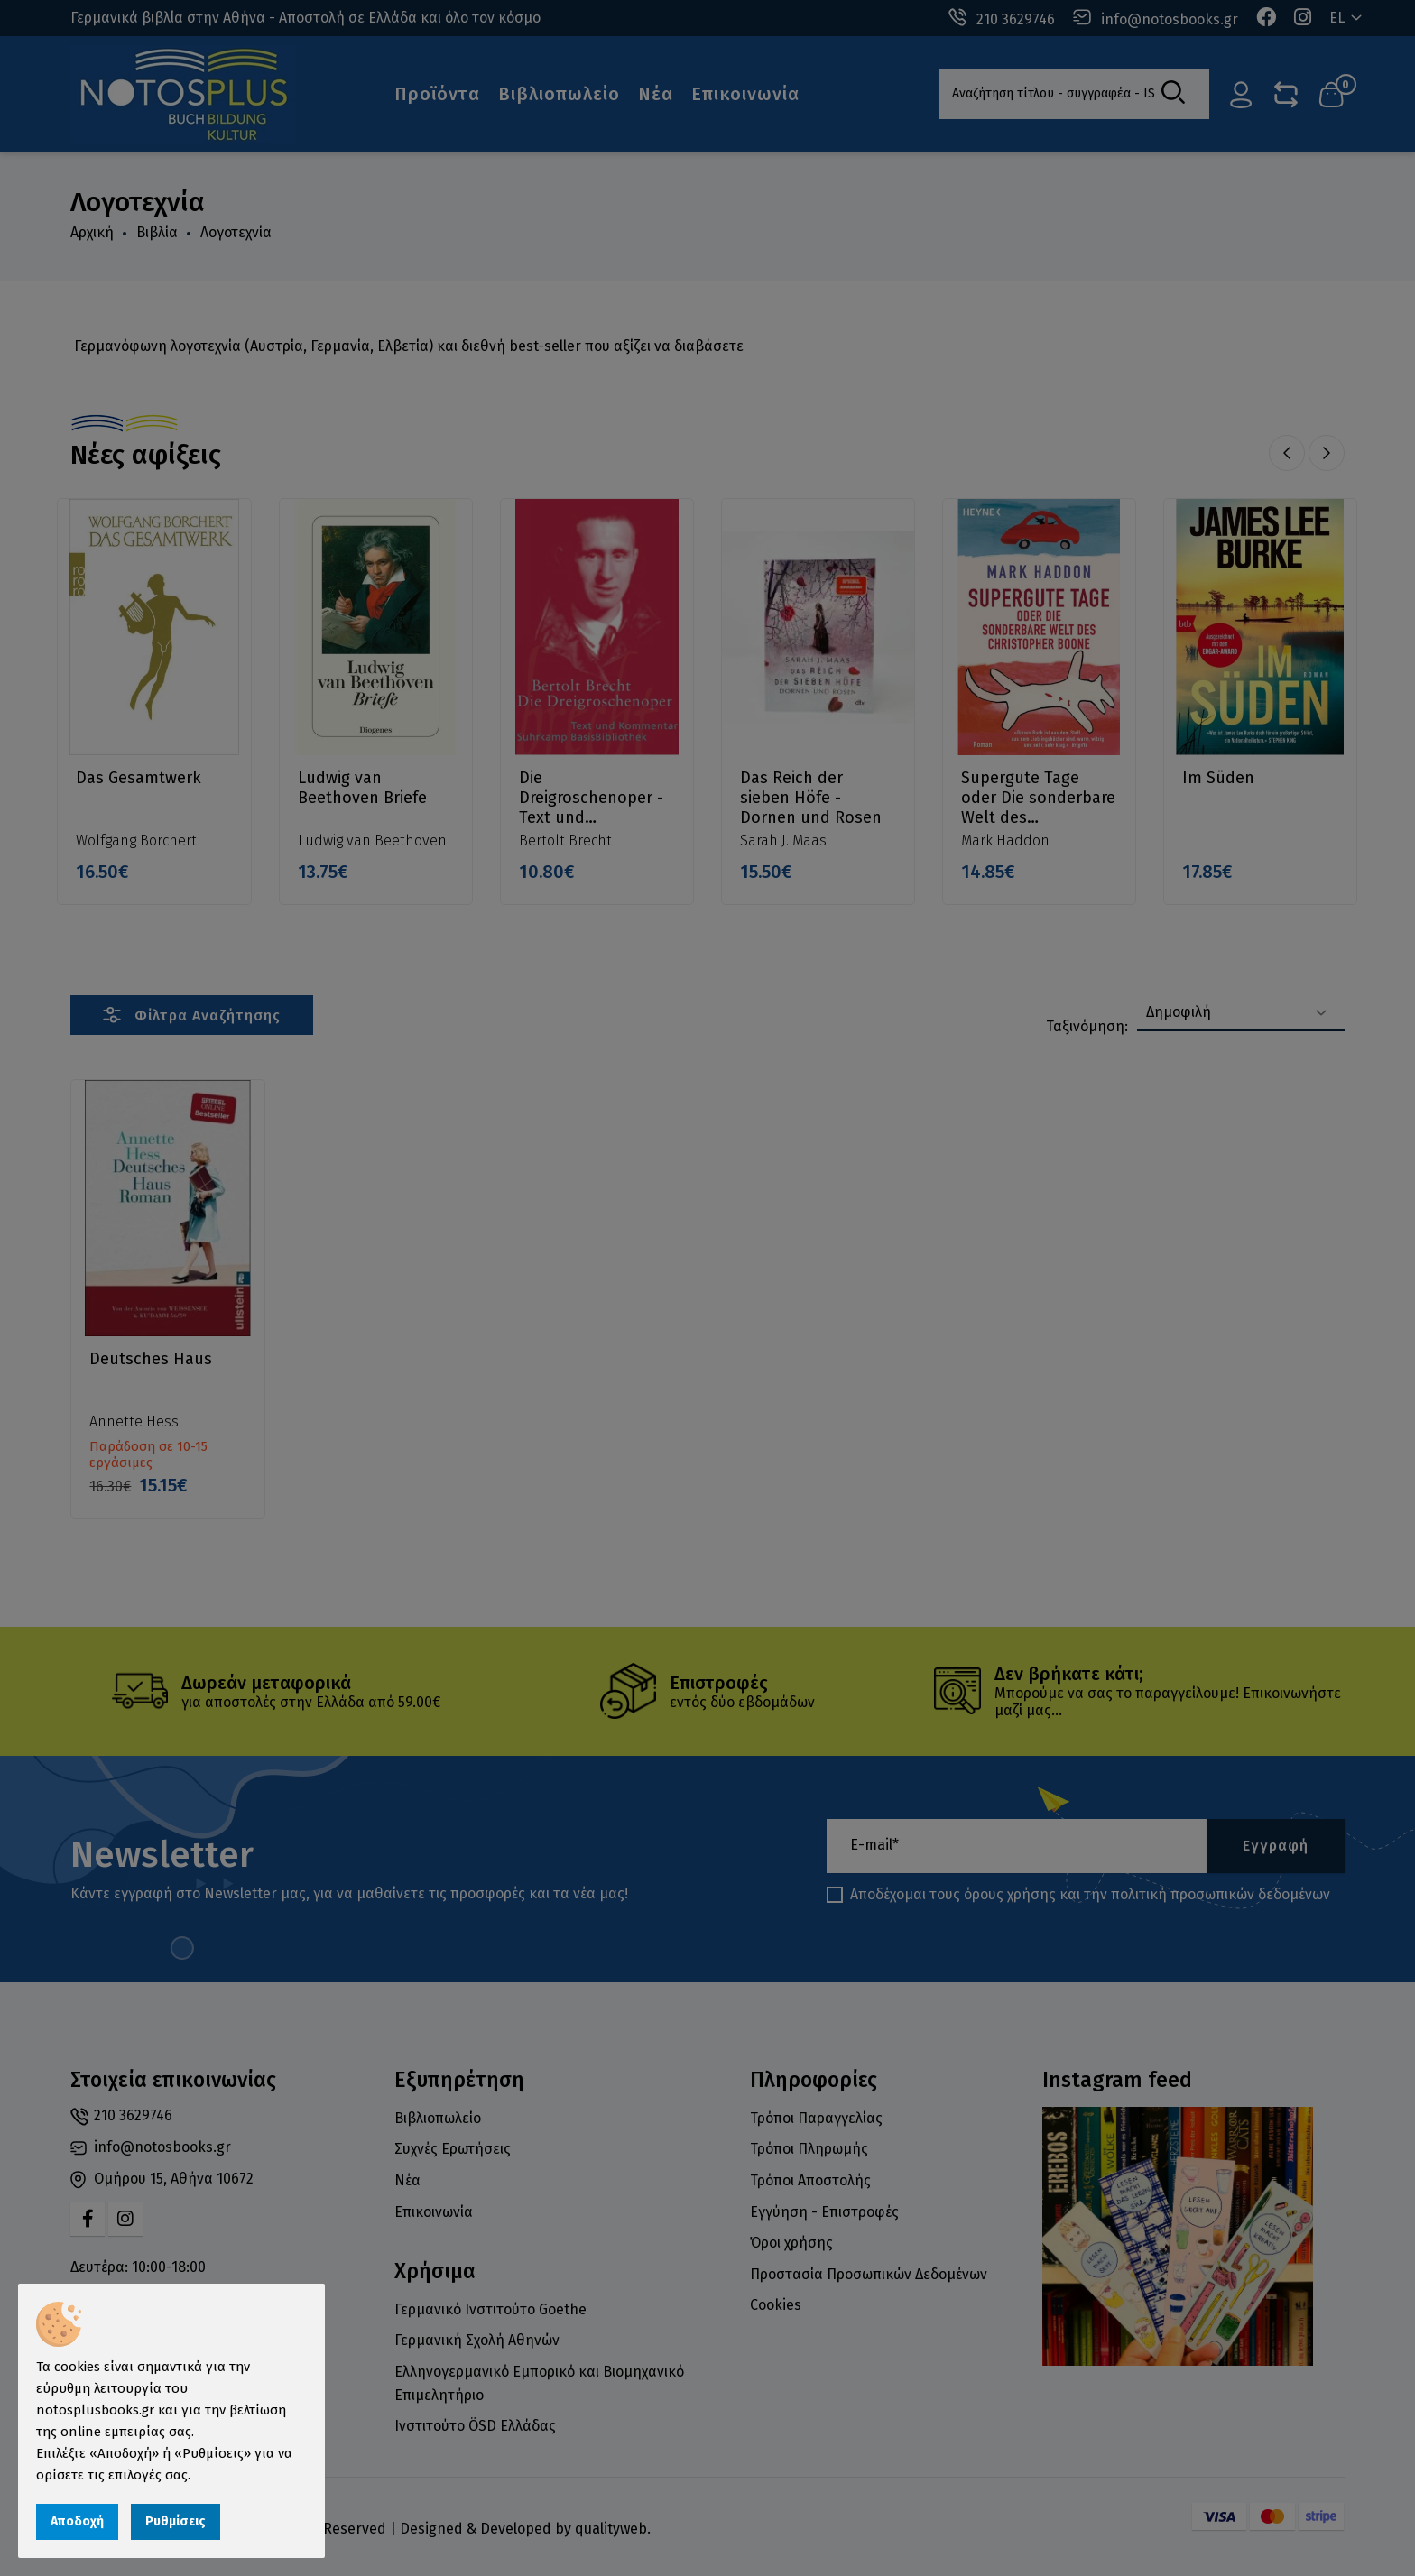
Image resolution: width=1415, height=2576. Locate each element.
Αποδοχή (77, 2521)
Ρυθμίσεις (175, 2521)
